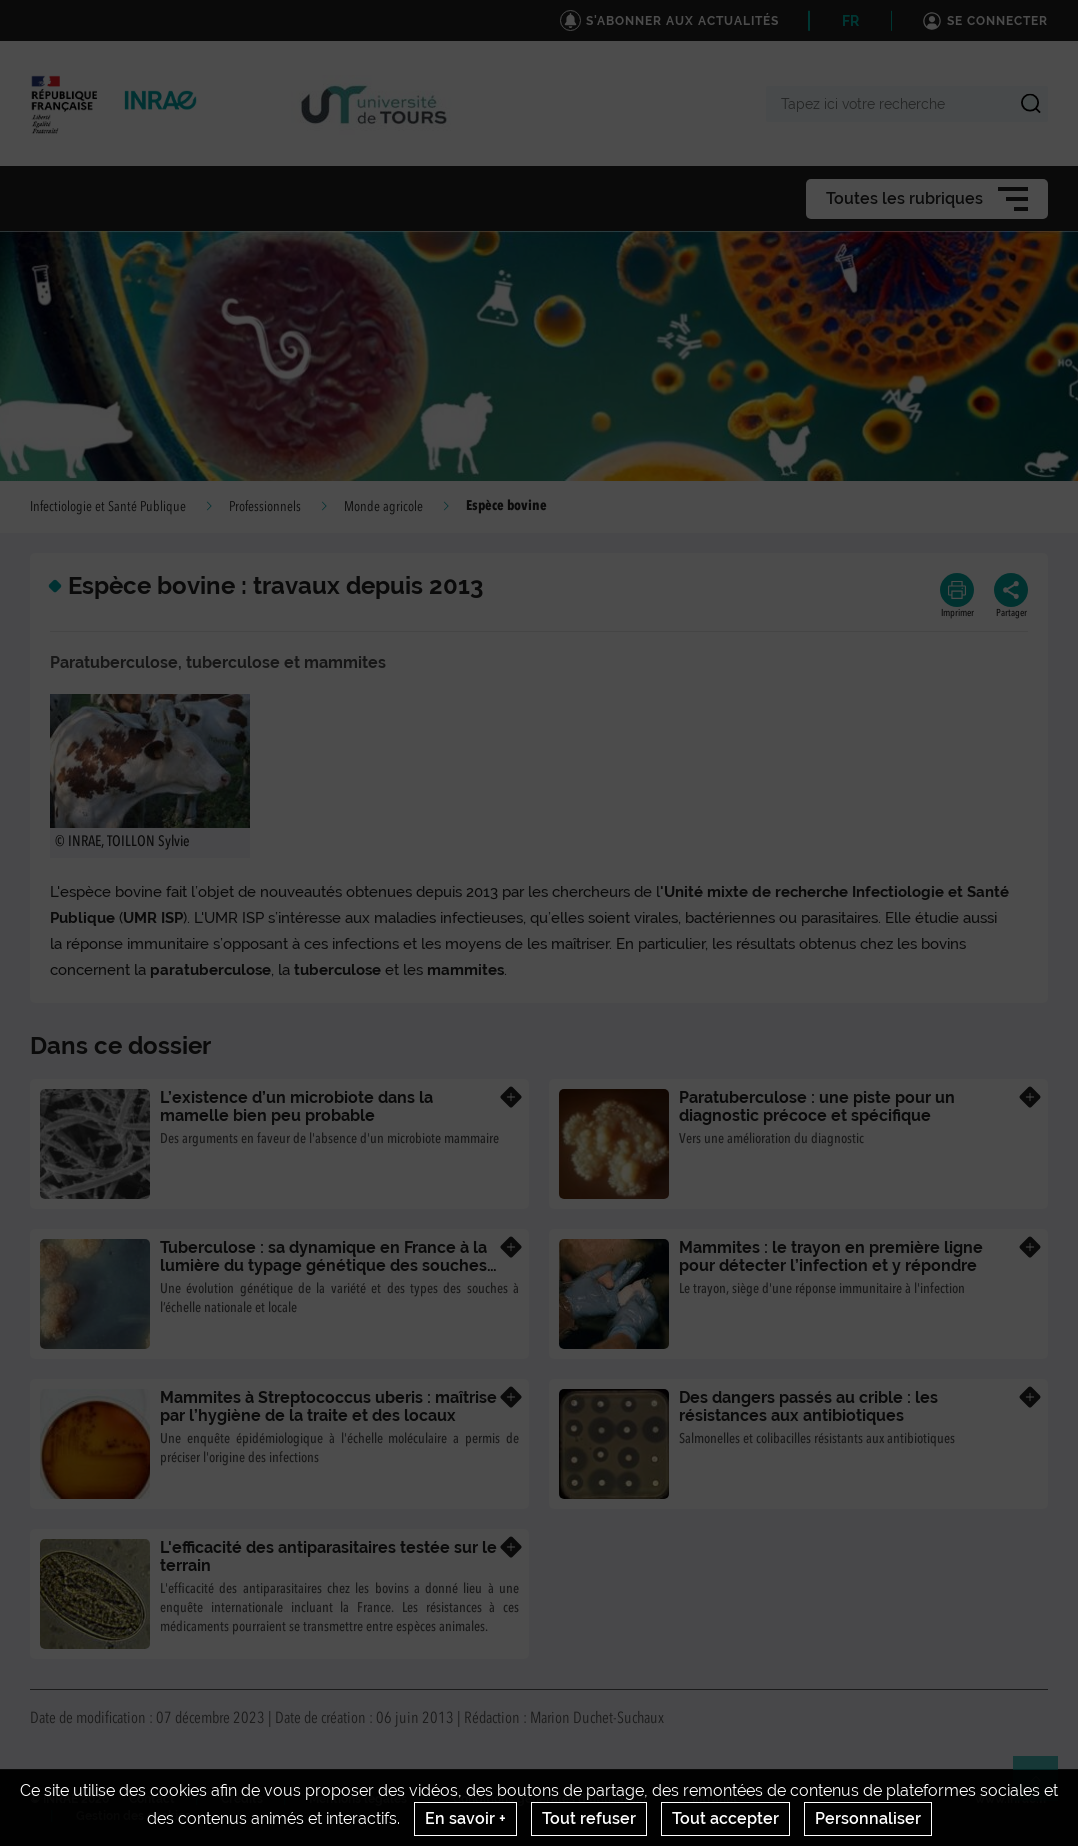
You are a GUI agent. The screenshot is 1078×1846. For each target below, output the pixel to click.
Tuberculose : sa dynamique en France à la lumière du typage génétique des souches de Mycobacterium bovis (323, 1265)
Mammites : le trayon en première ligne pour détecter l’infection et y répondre (831, 1256)
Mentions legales (358, 1799)
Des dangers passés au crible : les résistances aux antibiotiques (808, 1406)
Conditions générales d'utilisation (549, 1799)
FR (850, 21)
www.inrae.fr (1011, 1799)
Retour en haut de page (1044, 1787)
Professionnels (265, 507)
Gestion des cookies (133, 1816)
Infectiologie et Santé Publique (108, 507)
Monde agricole (383, 507)
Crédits (242, 1799)
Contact (152, 1799)
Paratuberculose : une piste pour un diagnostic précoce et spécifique (817, 1106)
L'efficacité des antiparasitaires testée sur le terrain (328, 1556)
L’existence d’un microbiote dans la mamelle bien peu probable (296, 1106)
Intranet (715, 1799)
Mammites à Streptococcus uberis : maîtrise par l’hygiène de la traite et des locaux (328, 1406)
